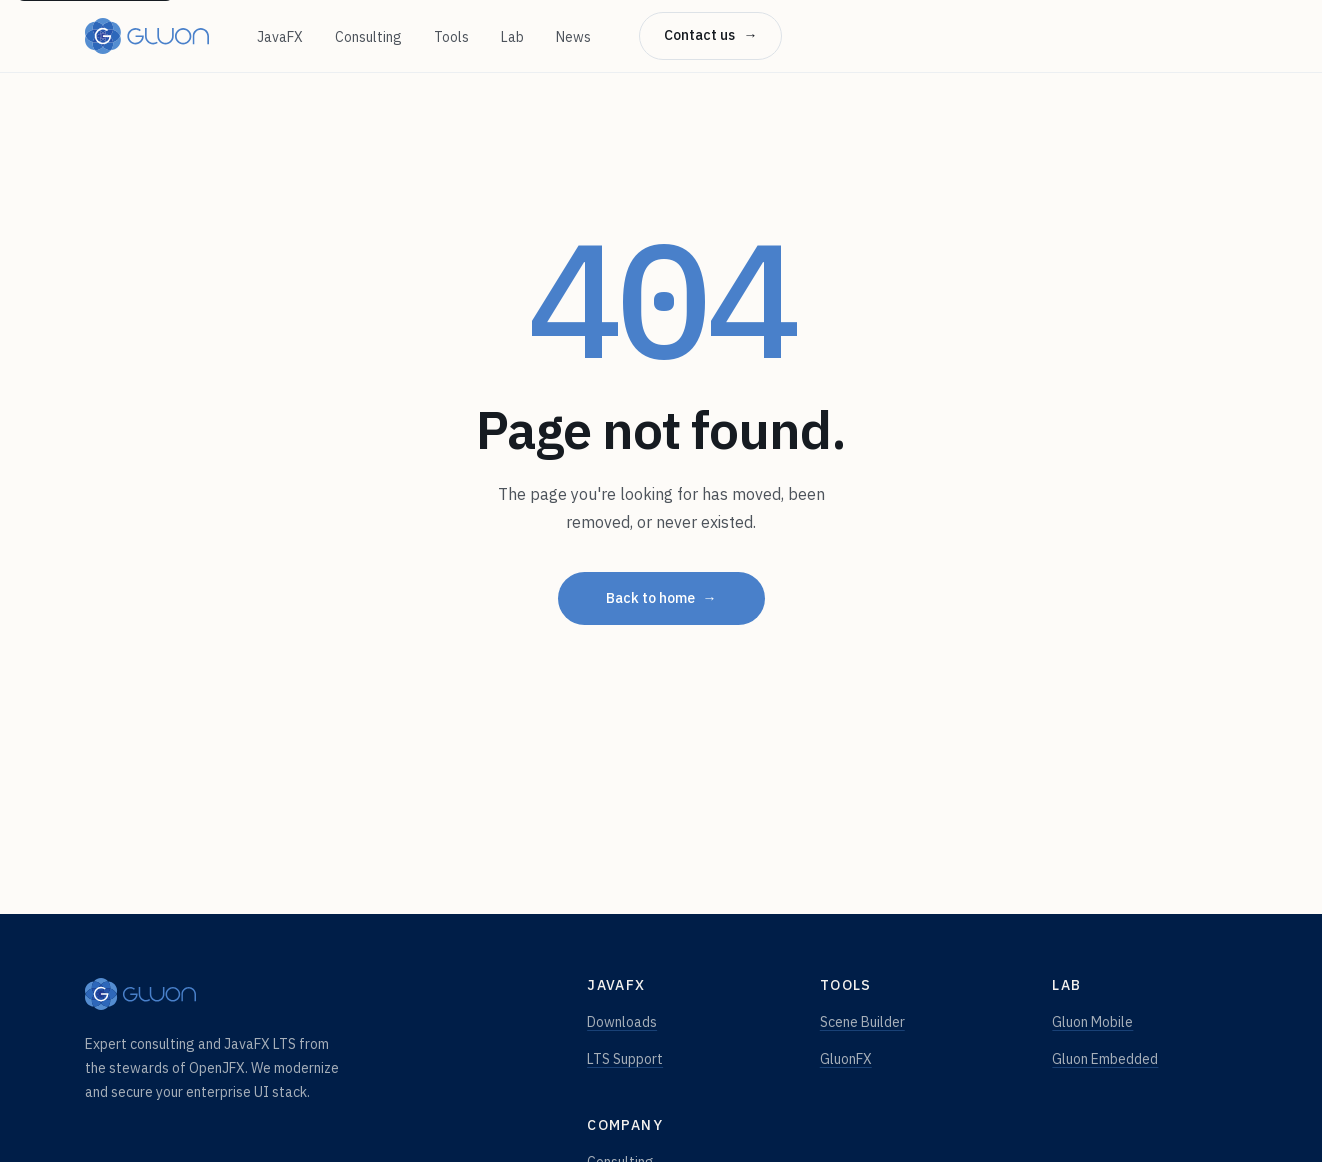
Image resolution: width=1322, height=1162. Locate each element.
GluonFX (846, 1059)
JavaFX (280, 37)
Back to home (661, 599)
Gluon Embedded (1105, 1059)
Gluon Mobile (1092, 1022)
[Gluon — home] (147, 36)
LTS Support (625, 1059)
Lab (512, 37)
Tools (451, 37)
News (573, 37)
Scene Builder (862, 1022)
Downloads (622, 1022)
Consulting (368, 37)
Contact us (710, 36)
